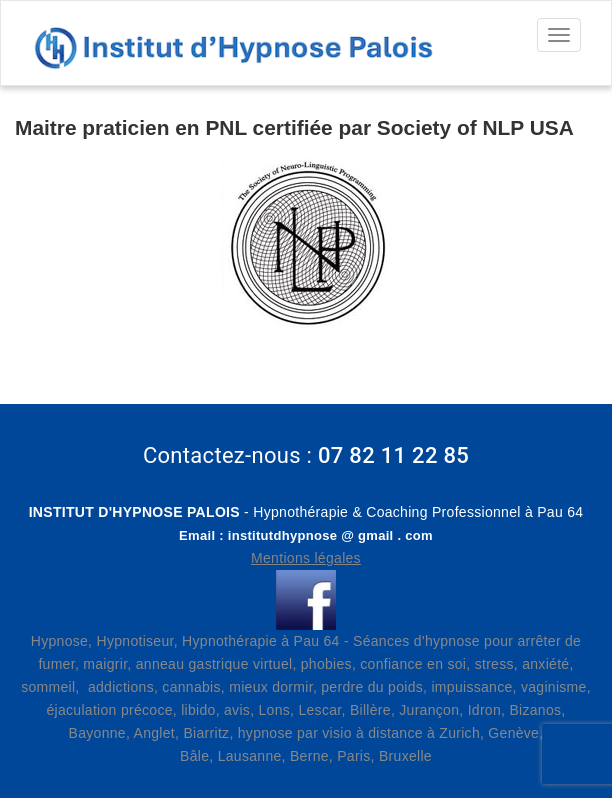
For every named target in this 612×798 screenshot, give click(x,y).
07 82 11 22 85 (393, 455)
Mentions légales (306, 558)
